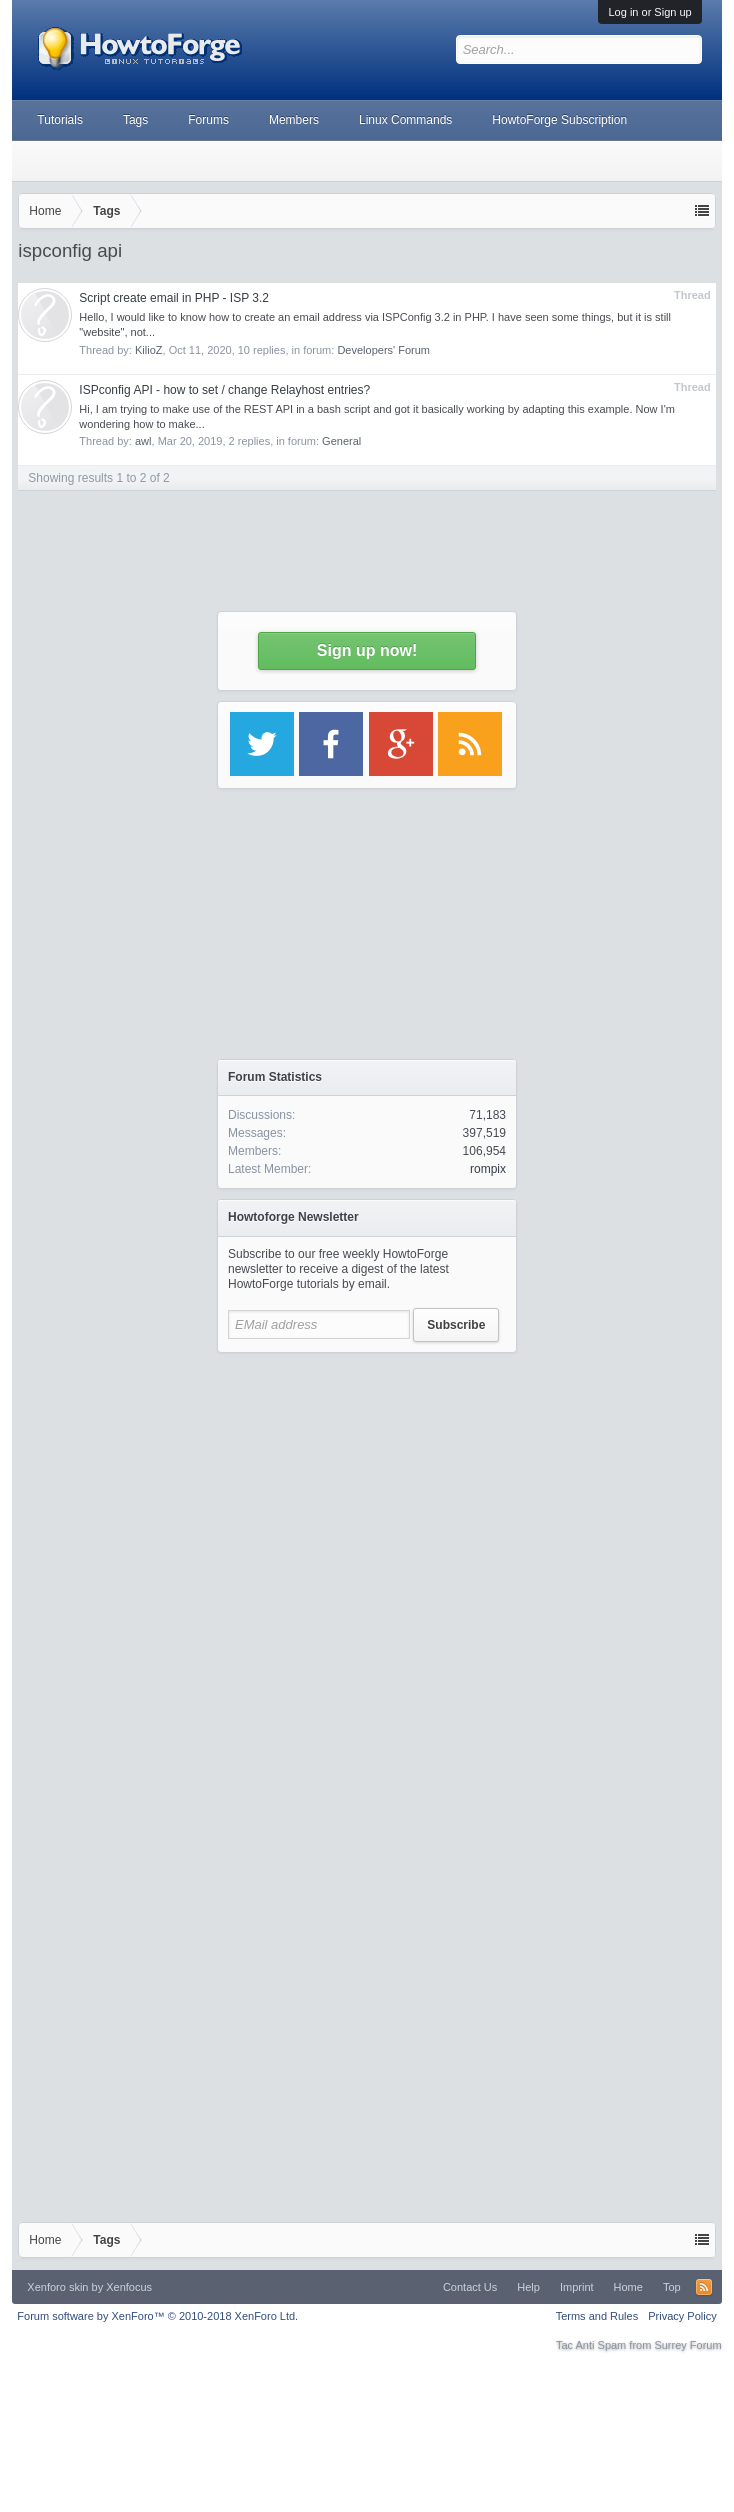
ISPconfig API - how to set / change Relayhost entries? (224, 390)
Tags (135, 120)
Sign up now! (367, 650)
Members (294, 120)
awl (143, 441)
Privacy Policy (682, 2316)
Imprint (577, 2287)
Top (672, 2287)
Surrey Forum (687, 2345)
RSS (704, 2287)
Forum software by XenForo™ (157, 2316)
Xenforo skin (57, 2287)
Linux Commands (405, 120)
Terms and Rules (597, 2316)
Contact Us (470, 2287)
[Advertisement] (207, 1570)
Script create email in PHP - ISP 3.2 (174, 298)
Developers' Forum (383, 350)
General (341, 441)
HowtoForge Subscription (559, 120)
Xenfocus (129, 2287)
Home (628, 2287)
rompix (488, 1169)
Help (528, 2287)
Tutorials (60, 120)
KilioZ (149, 350)
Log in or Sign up (649, 12)
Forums (208, 120)
